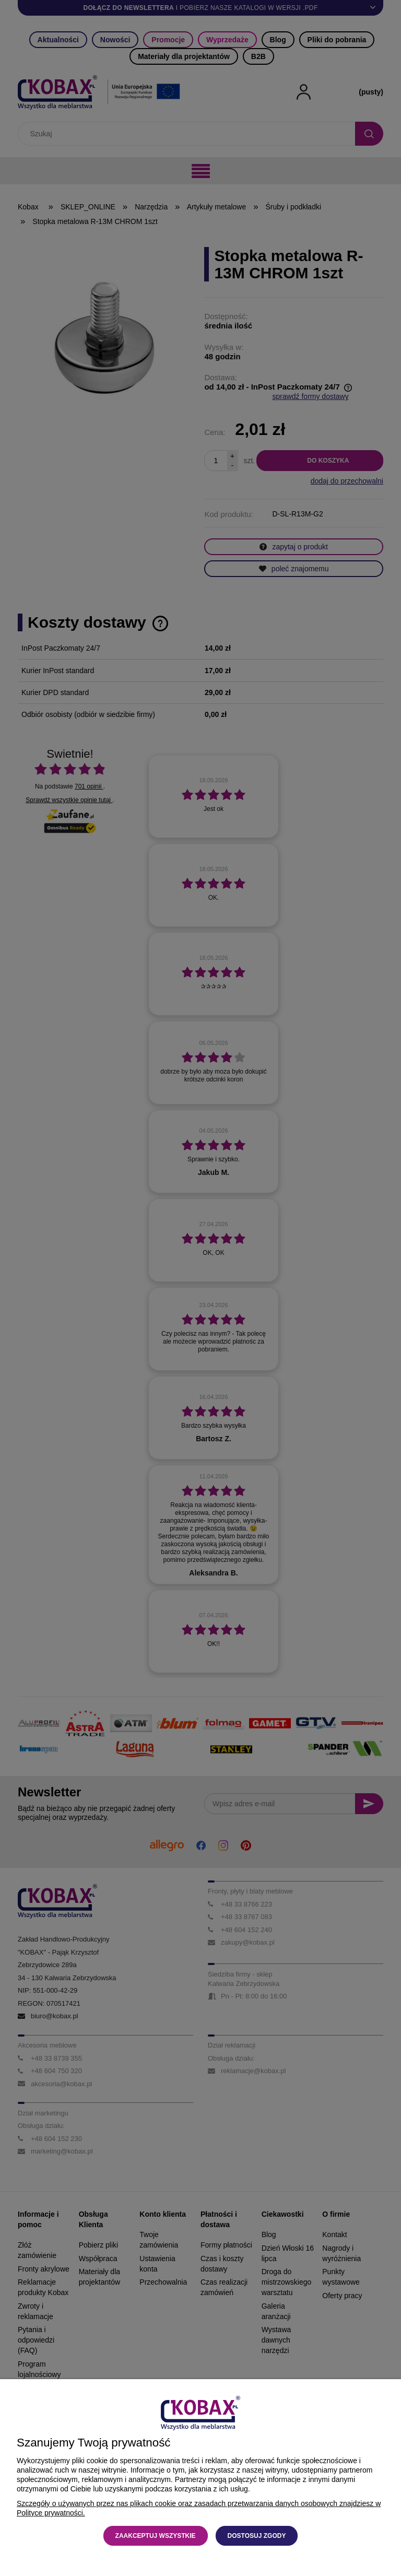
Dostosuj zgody (257, 2535)
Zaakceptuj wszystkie (155, 2535)
